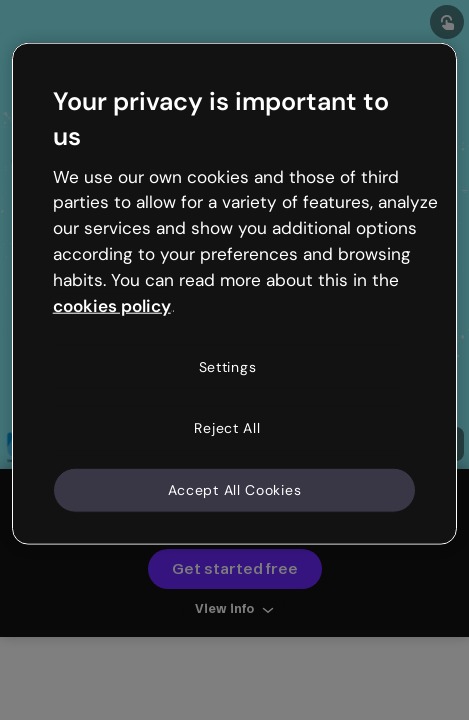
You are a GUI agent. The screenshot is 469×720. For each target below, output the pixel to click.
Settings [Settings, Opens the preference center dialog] (228, 366)
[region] (235, 294)
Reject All (227, 428)
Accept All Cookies (235, 489)
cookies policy (112, 305)
